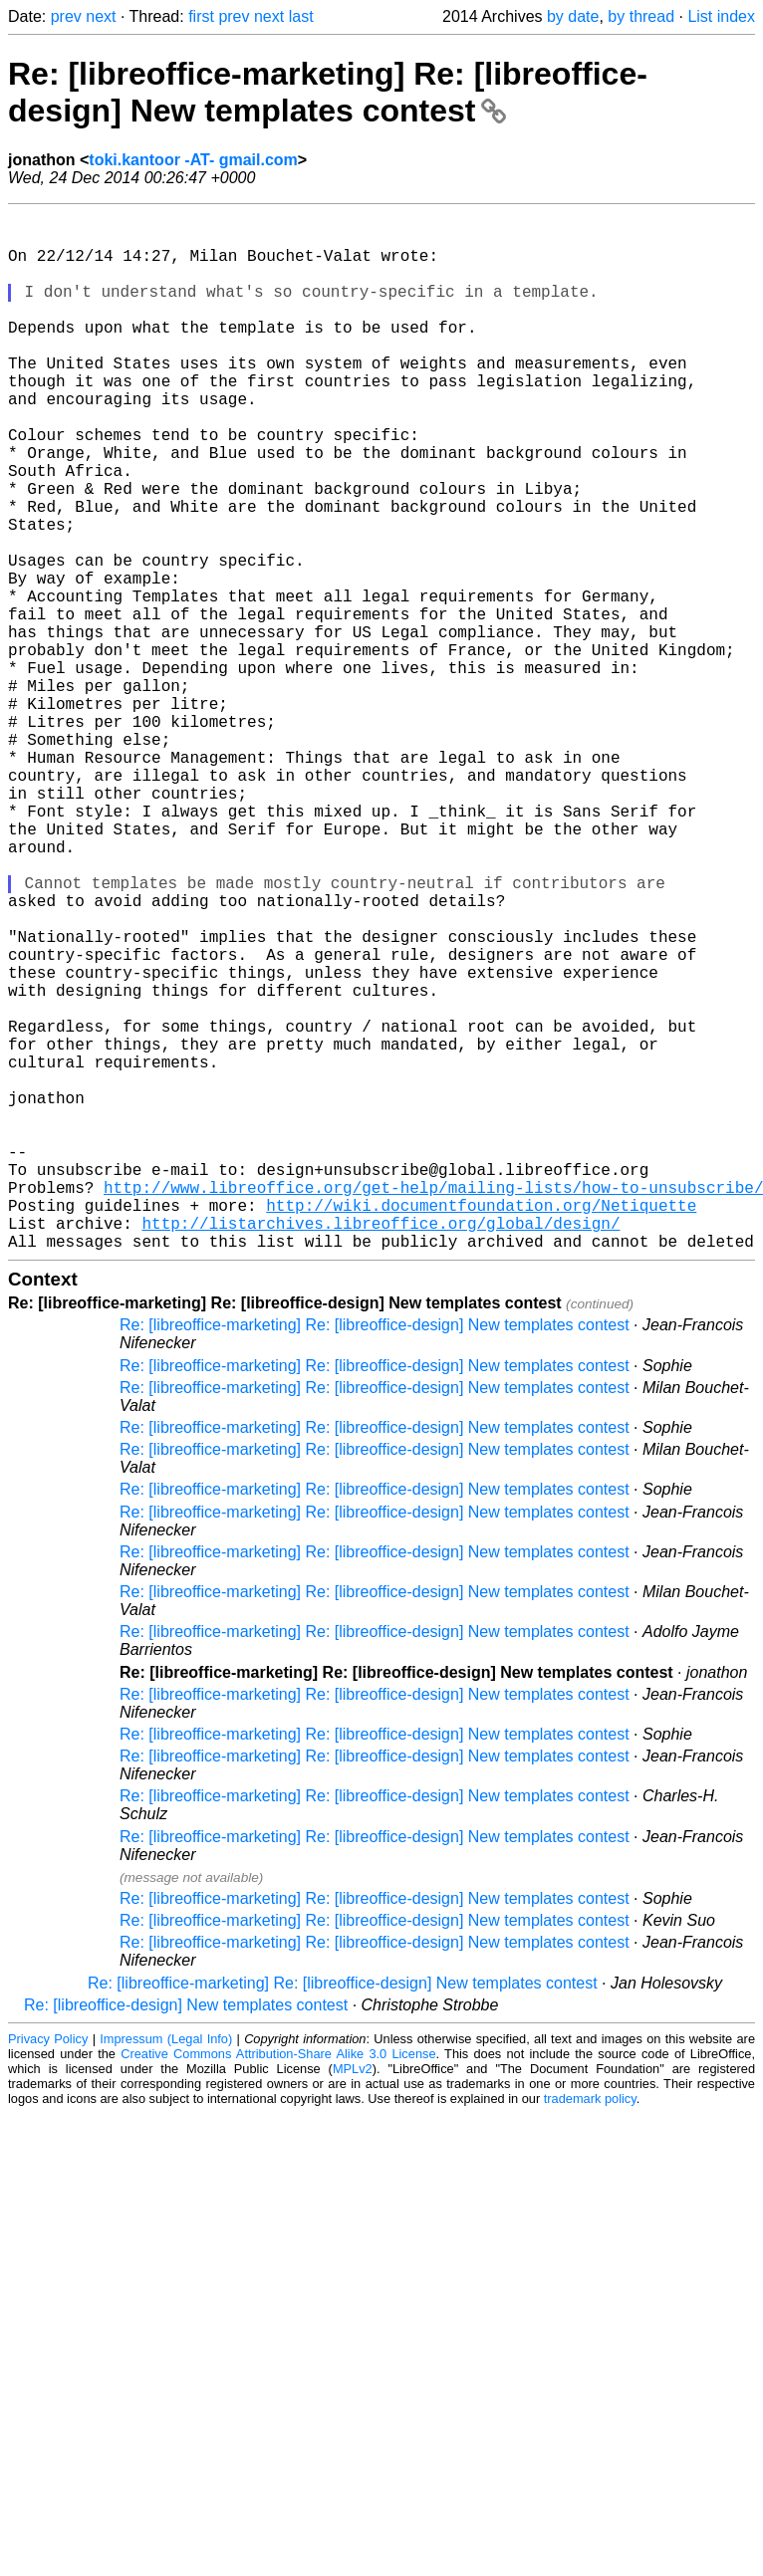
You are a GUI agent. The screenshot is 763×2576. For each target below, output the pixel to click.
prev (66, 16)
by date (573, 16)
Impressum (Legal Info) (166, 2269)
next (101, 16)
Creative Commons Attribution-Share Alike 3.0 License (278, 2284)
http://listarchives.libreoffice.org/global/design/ (380, 1450)
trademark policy (590, 2329)
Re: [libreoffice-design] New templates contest (186, 2235)
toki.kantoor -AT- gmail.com (193, 159)
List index (721, 16)
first (201, 16)
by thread (641, 16)
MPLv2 (353, 2299)
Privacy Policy (48, 2269)
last (301, 16)
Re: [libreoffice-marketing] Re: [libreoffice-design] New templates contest (327, 92)
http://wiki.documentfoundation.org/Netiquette (481, 1428)
